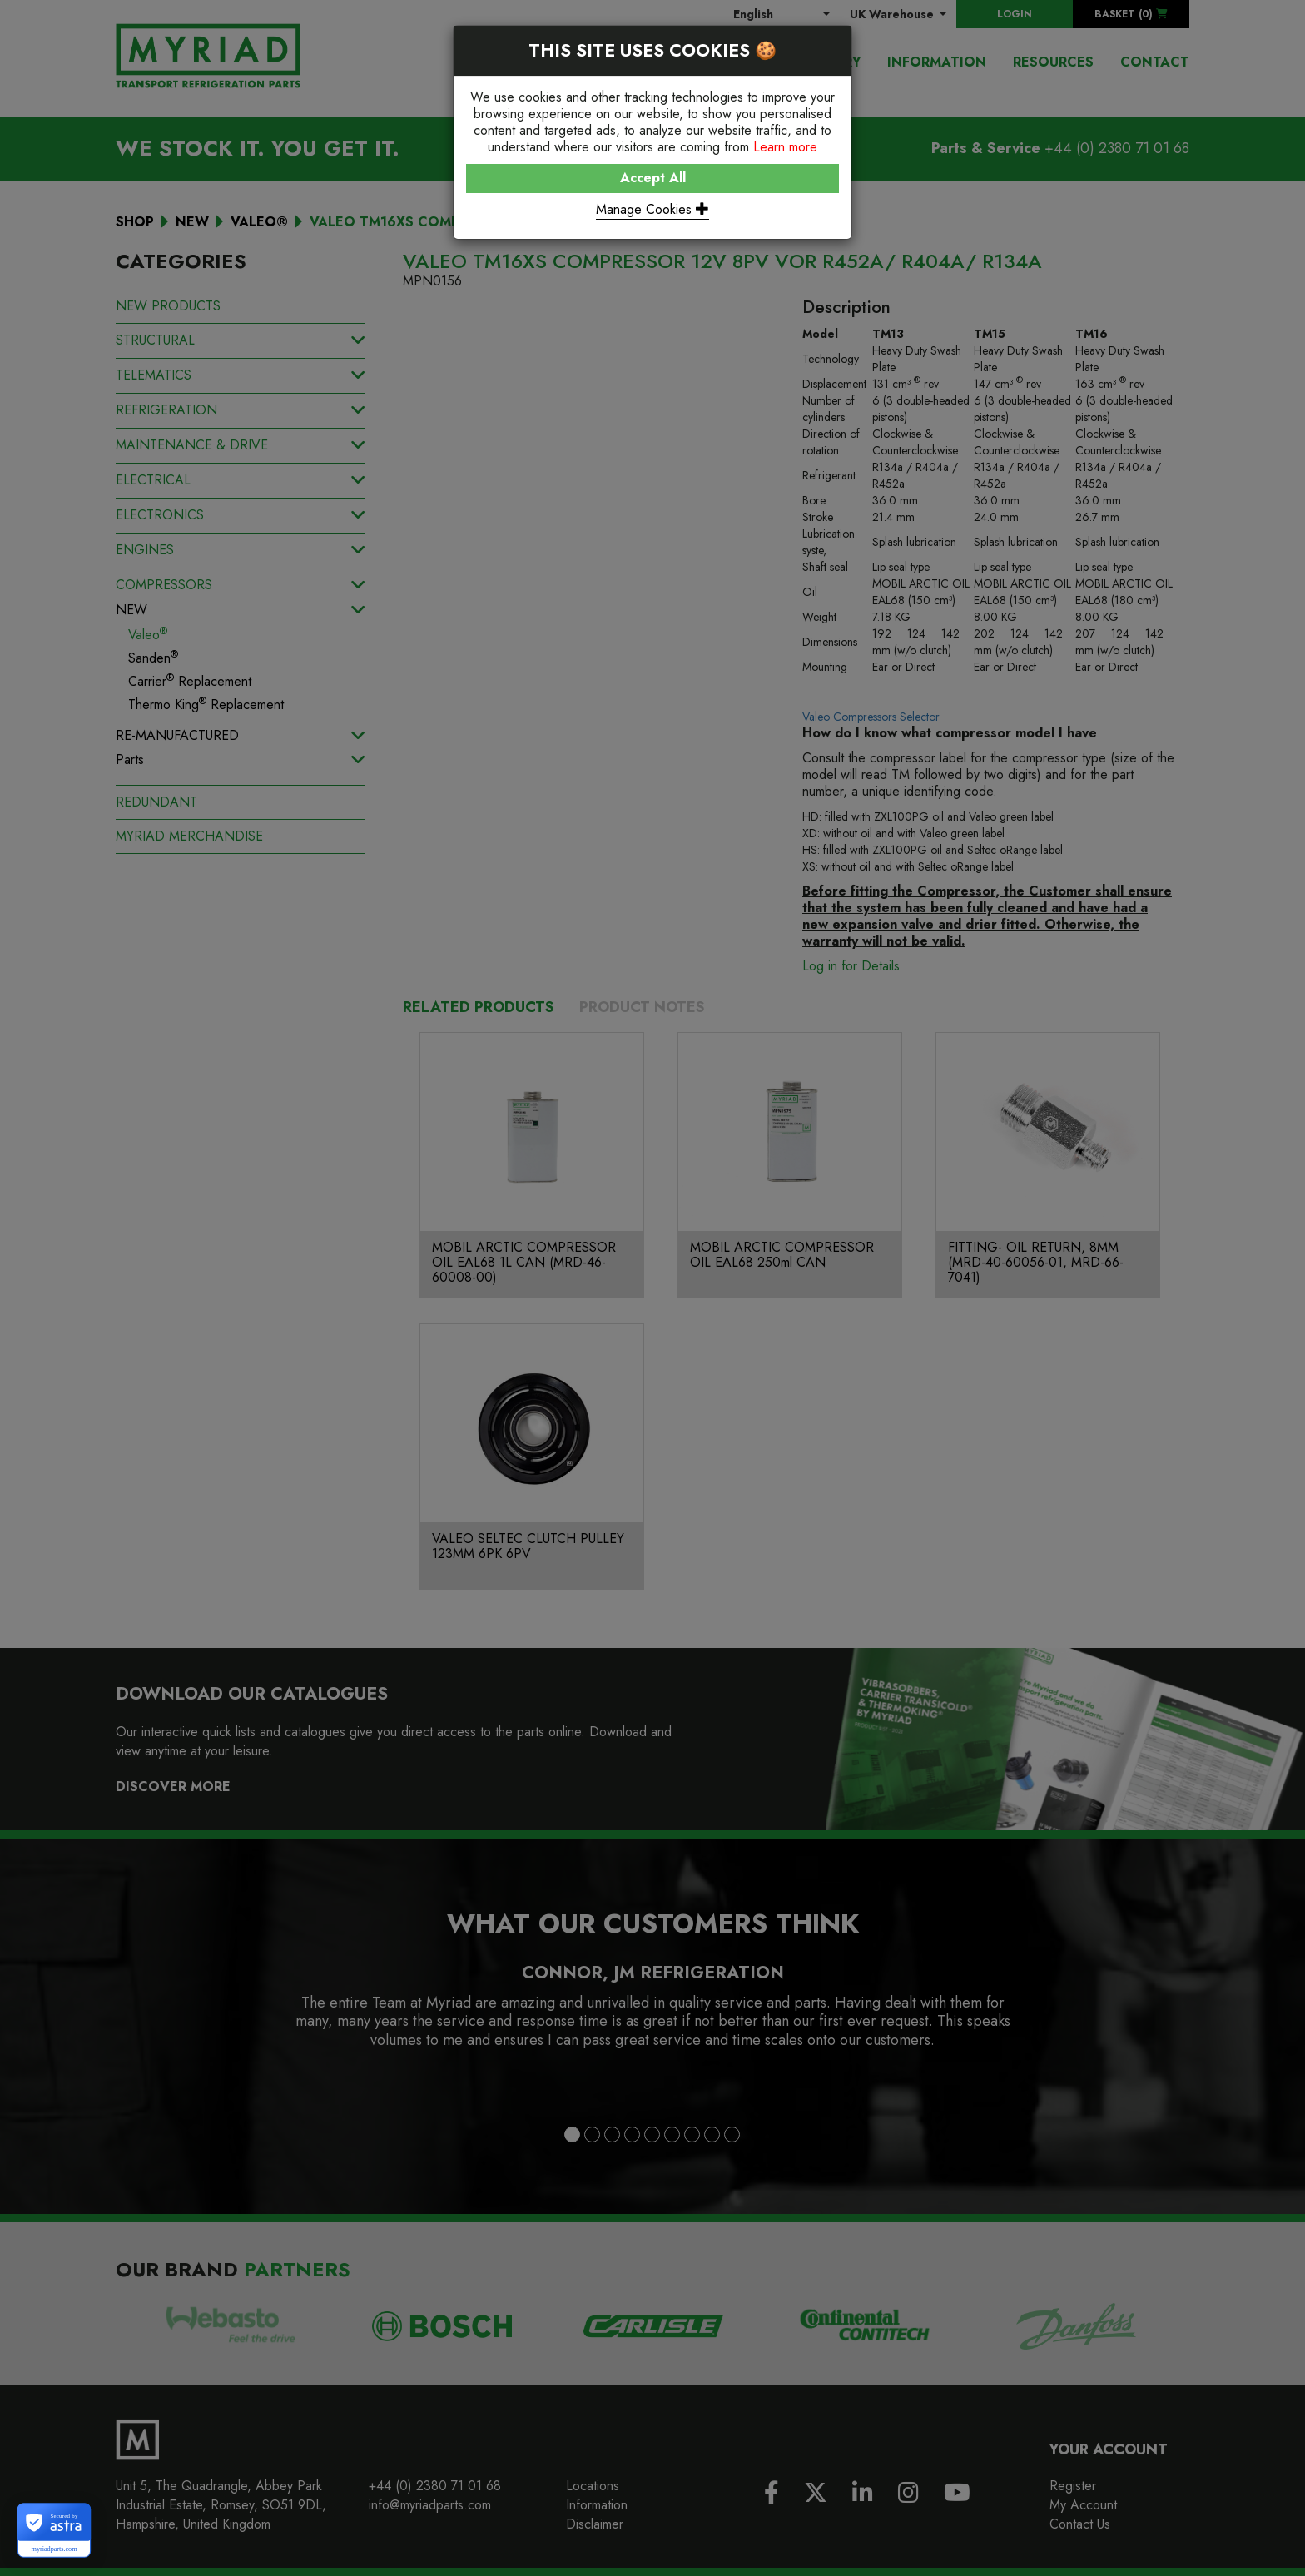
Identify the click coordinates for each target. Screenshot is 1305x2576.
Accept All (653, 177)
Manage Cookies (652, 209)
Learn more (785, 146)
